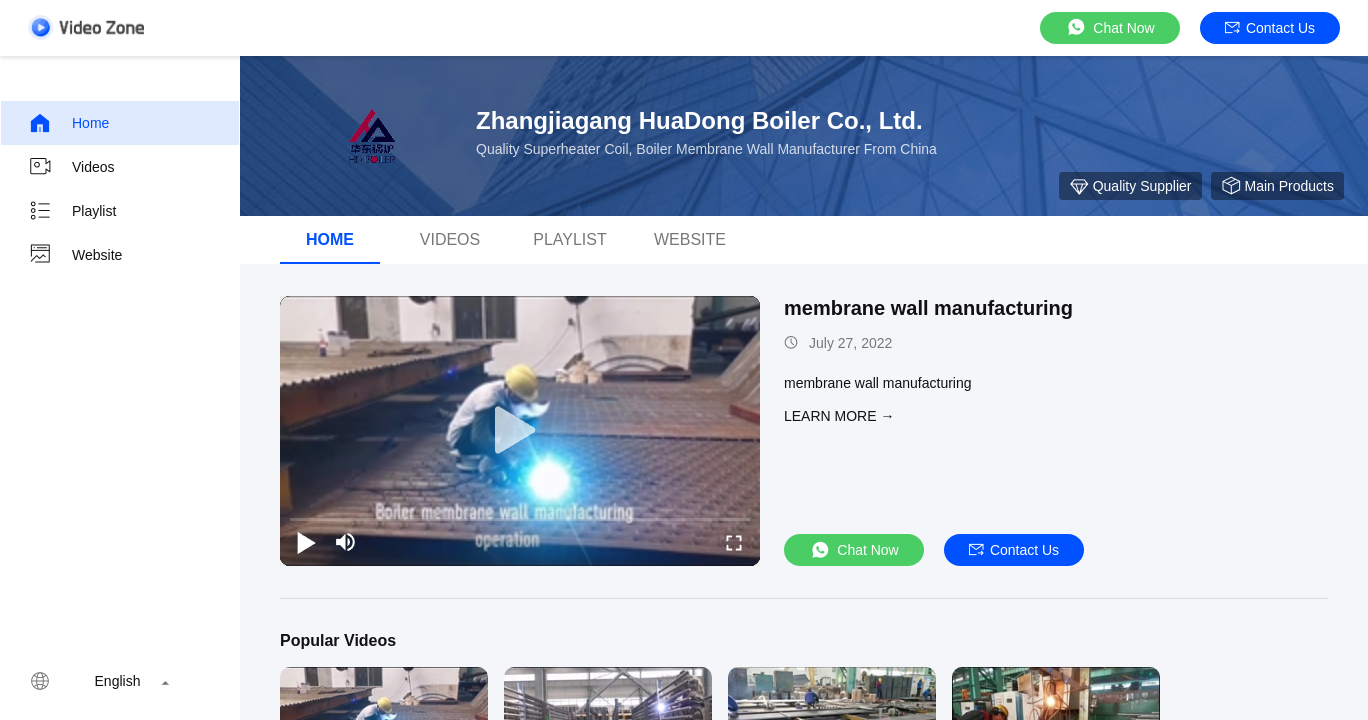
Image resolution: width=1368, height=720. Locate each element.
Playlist (72, 211)
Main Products (1277, 186)
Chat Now (1109, 27)
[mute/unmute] (346, 542)
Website (75, 255)
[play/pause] (306, 542)
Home (68, 123)
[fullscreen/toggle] (734, 542)
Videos (71, 167)
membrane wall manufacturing (928, 308)
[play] (520, 431)
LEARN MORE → (839, 416)
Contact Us (1270, 28)
